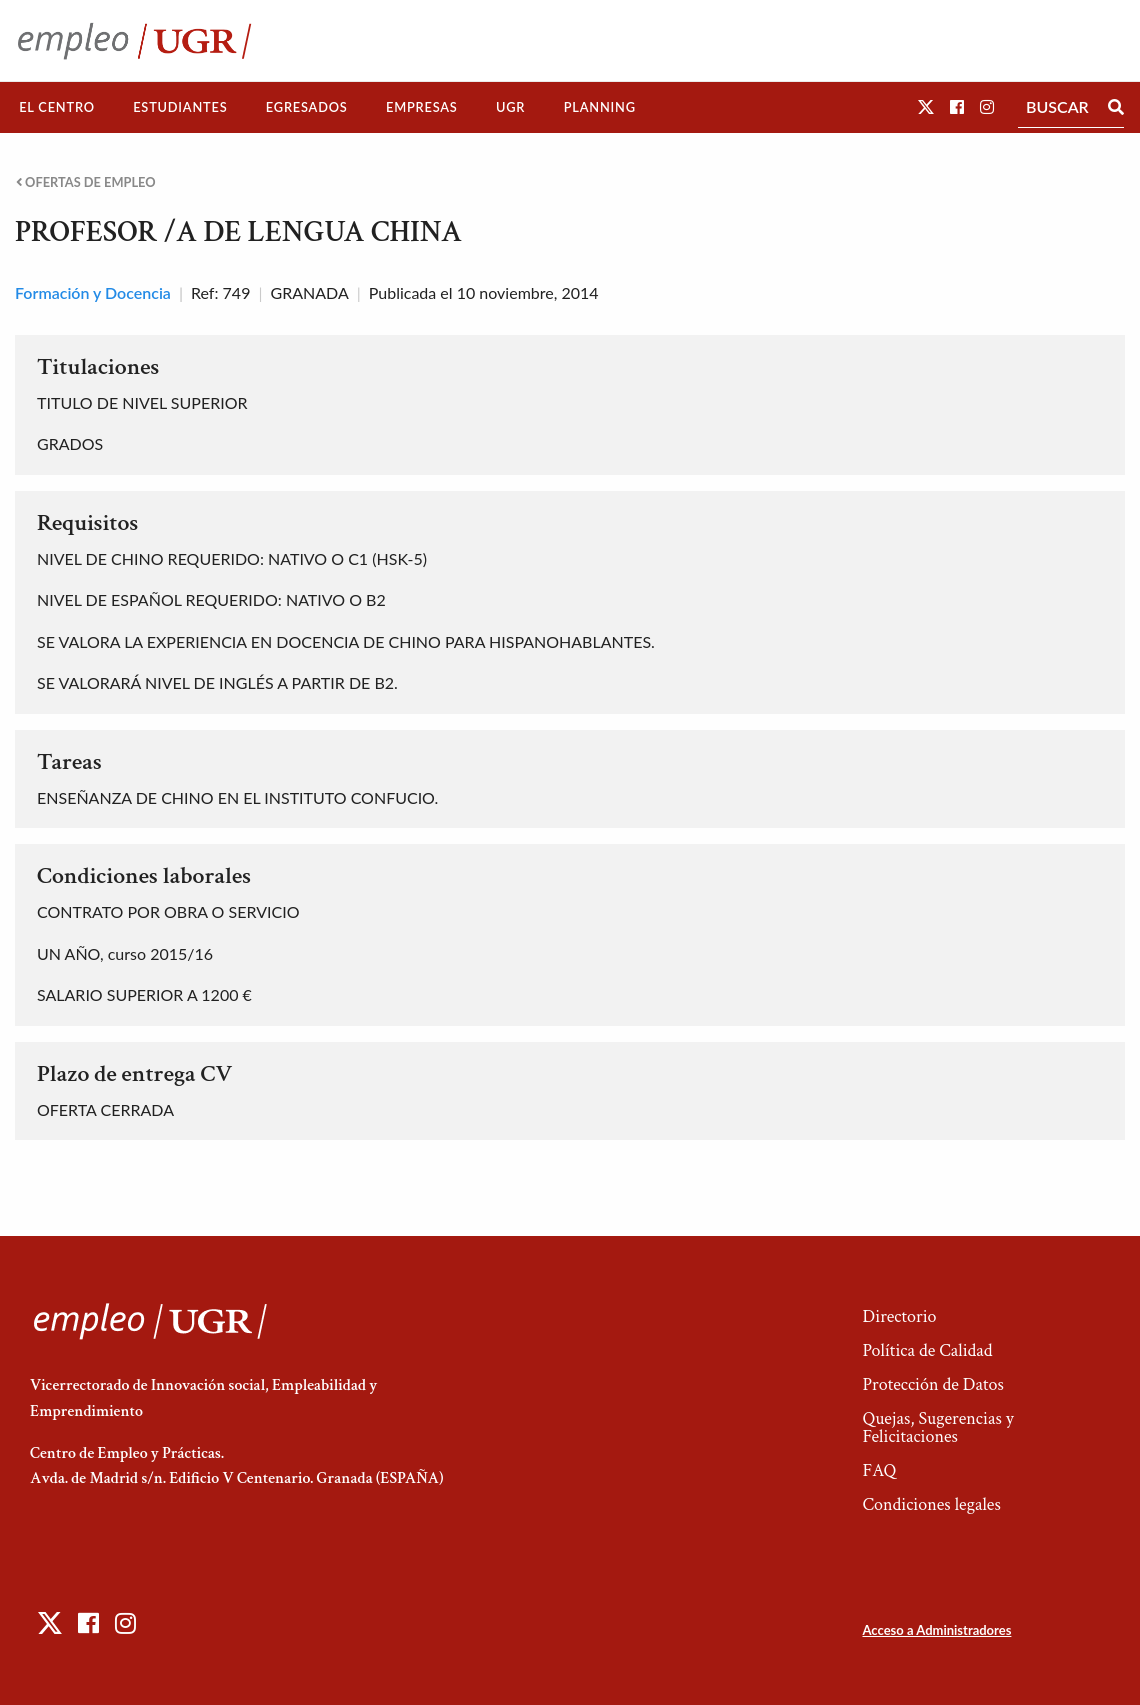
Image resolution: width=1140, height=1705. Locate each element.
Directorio (899, 1316)
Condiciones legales (931, 1504)
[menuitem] (57, 107)
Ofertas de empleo (86, 182)
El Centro (57, 107)
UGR (510, 107)
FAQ (879, 1470)
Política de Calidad (927, 1350)
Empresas (422, 107)
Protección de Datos (932, 1384)
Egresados (307, 107)
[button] (926, 106)
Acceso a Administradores (936, 1630)
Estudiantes (180, 107)
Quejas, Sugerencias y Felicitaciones (937, 1427)
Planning (600, 107)
